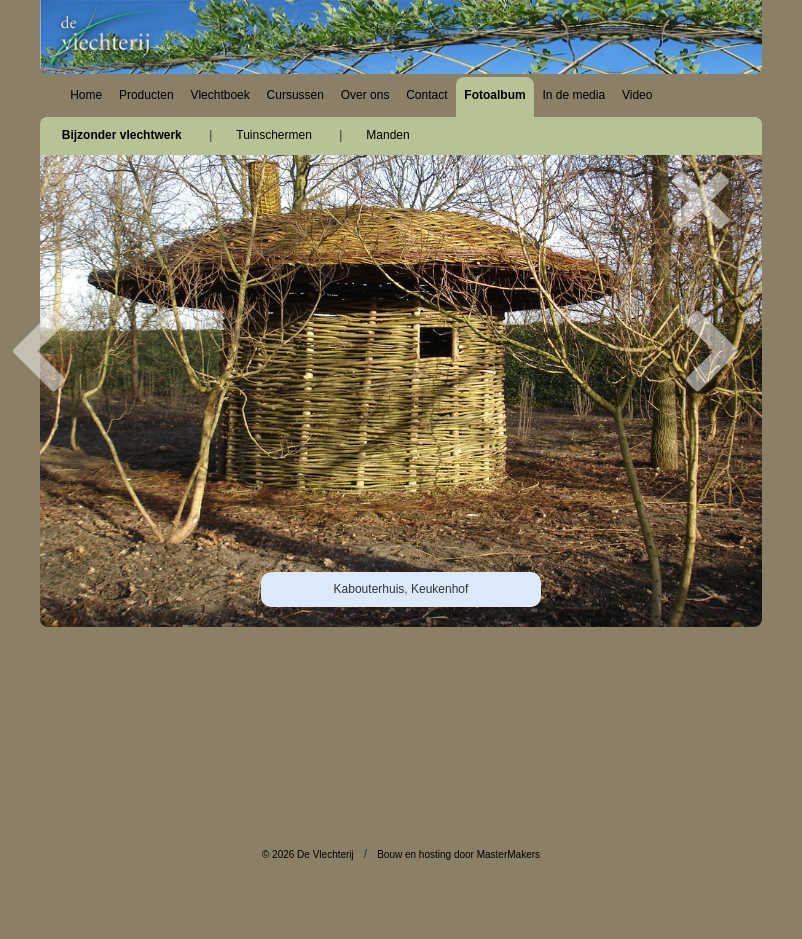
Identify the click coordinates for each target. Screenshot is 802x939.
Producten (146, 95)
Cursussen (295, 95)
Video (637, 95)
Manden (387, 135)
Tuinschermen (274, 135)
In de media (573, 95)
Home (86, 95)
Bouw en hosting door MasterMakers (458, 854)
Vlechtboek (219, 95)
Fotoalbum (494, 95)
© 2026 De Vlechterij (308, 854)
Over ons (365, 95)
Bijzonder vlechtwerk (122, 135)
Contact (426, 95)
